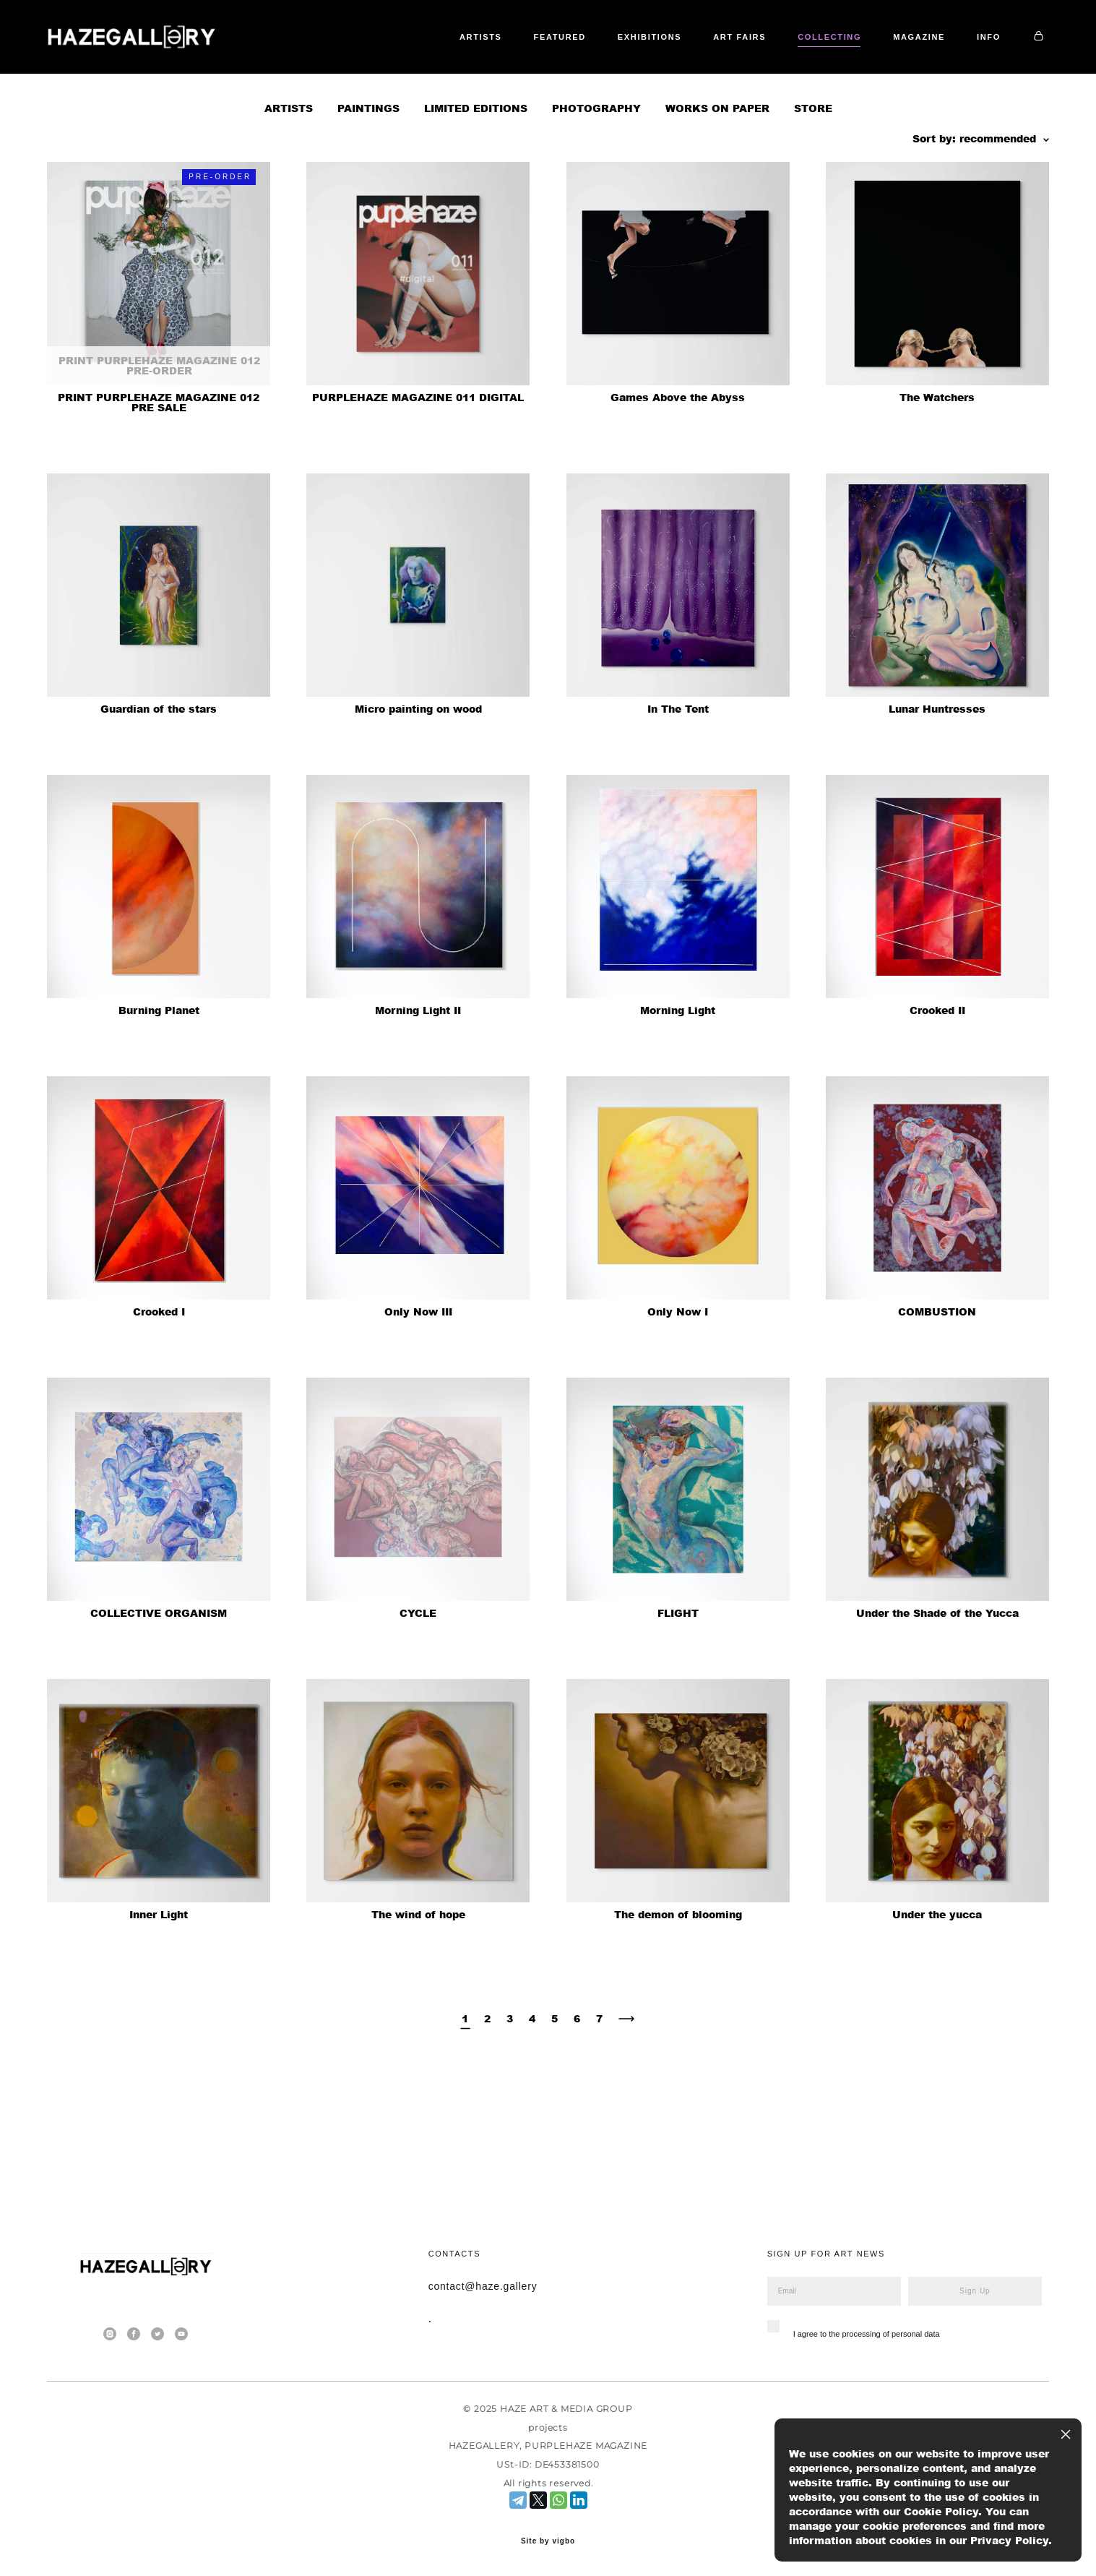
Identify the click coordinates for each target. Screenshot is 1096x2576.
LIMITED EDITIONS (475, 173)
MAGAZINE (975, 60)
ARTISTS (536, 60)
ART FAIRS (795, 60)
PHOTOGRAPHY (596, 173)
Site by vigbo (548, 2541)
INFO (989, 78)
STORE (813, 173)
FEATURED (615, 60)
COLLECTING (885, 60)
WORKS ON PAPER (717, 173)
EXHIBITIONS (705, 60)
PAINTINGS (368, 173)
